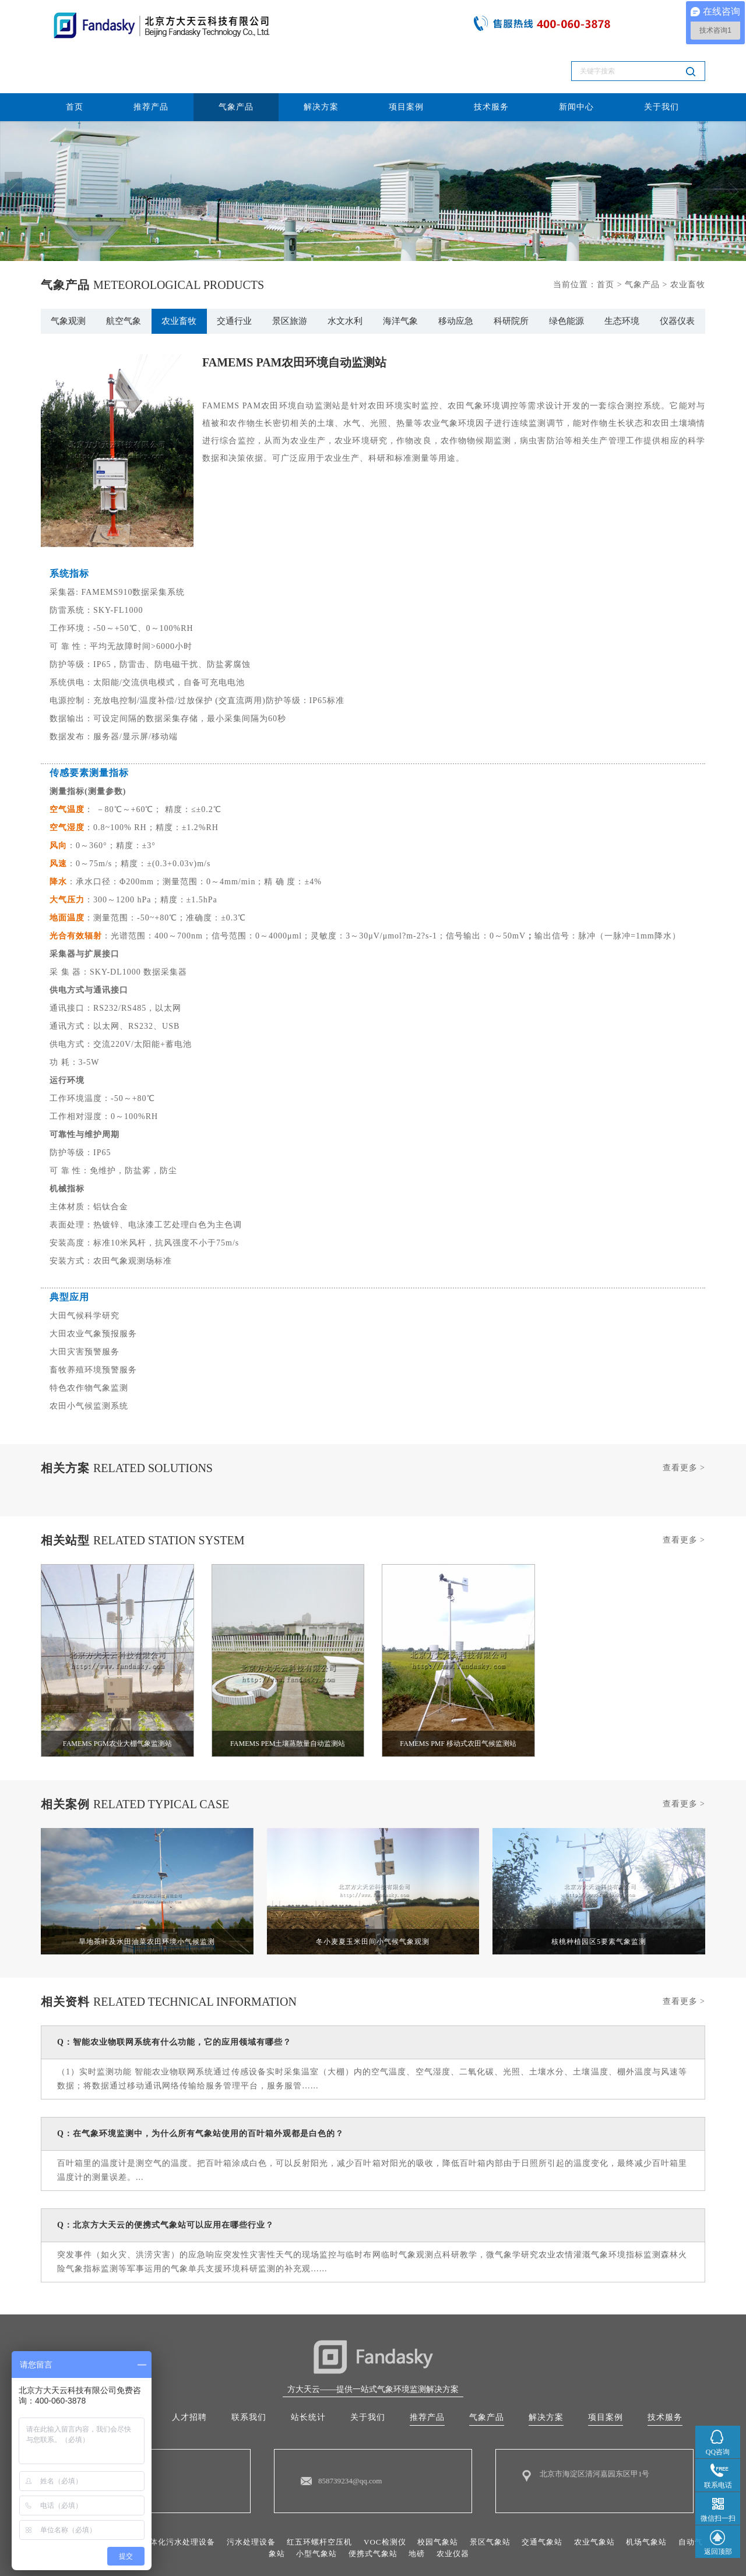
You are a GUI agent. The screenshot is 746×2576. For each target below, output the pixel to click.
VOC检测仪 (408, 2501)
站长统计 (308, 2374)
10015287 (525, 2553)
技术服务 (491, 60)
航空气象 (123, 276)
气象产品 (236, 60)
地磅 (442, 2512)
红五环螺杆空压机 (339, 2501)
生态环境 (621, 276)
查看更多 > (684, 1424)
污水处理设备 (266, 2501)
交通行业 (234, 276)
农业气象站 (629, 2501)
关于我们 (661, 60)
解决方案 (321, 60)
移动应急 (455, 276)
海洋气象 (400, 276)
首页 (74, 60)
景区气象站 (519, 2501)
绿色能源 (566, 276)
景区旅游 (289, 276)
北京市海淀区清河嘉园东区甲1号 (599, 2433)
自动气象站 (282, 2512)
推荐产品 (150, 60)
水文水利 (345, 276)
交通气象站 (574, 2501)
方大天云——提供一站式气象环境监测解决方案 (373, 2345)
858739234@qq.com (352, 2440)
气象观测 (68, 276)
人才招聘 (189, 2374)
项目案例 (406, 60)
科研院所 (511, 276)
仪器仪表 (677, 276)
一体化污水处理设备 (189, 2501)
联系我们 (248, 2374)
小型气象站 (336, 2512)
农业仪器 (480, 2512)
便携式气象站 (396, 2512)
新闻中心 (576, 60)
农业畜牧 (178, 276)
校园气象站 (463, 2501)
